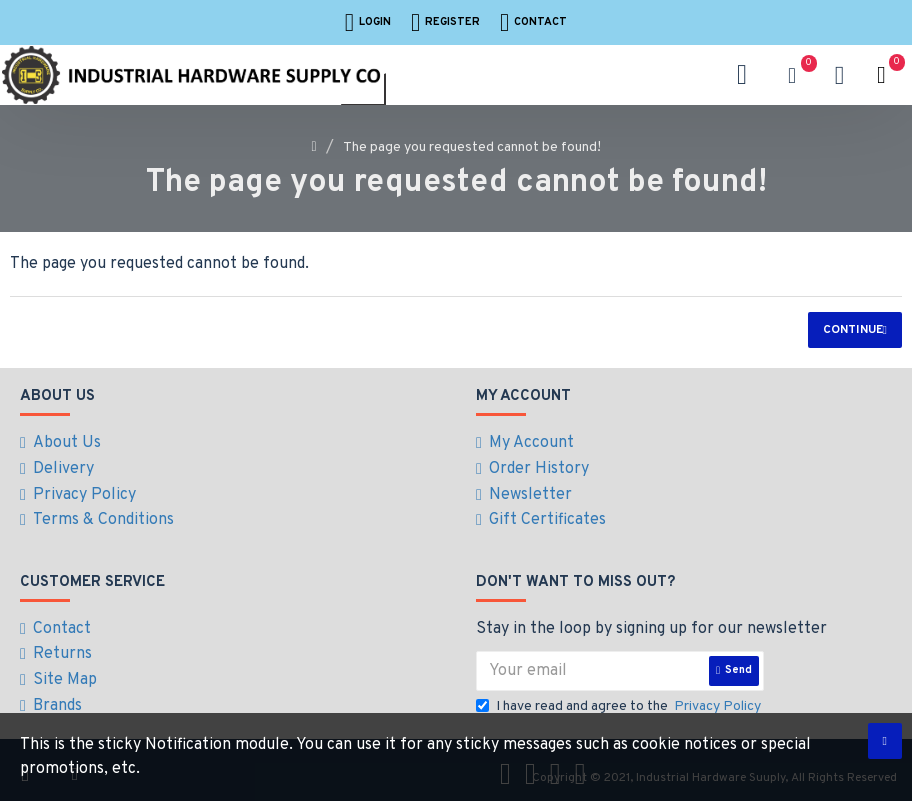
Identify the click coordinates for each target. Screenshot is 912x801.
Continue (853, 330)
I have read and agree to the (620, 699)
